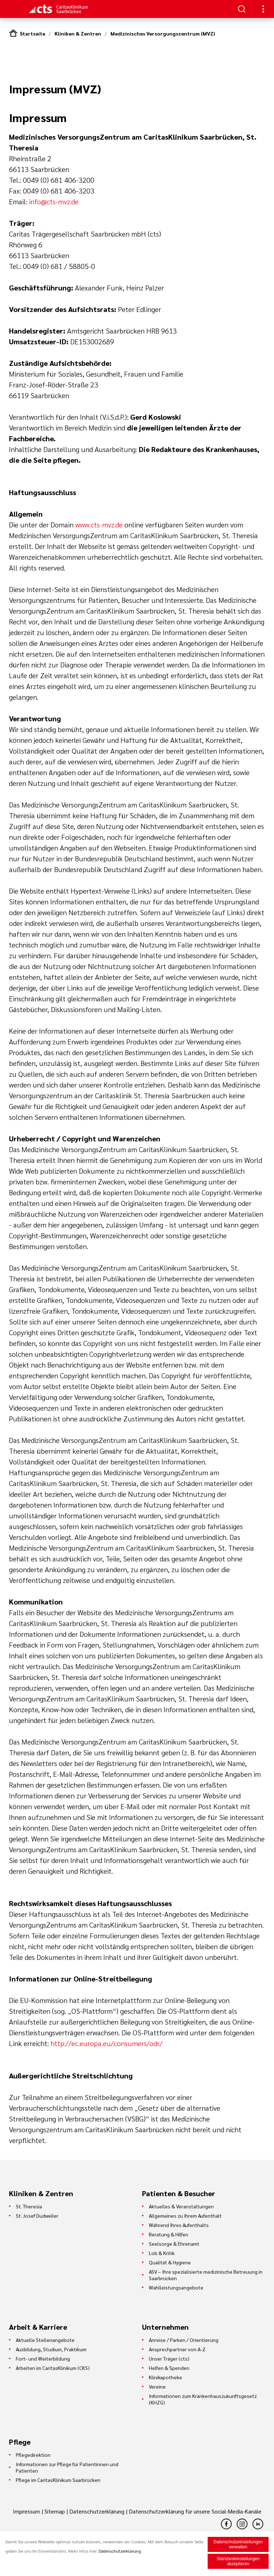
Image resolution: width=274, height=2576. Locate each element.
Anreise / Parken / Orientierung (183, 2340)
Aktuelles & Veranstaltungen (181, 2206)
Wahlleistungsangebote (176, 2287)
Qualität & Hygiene (170, 2262)
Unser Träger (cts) (169, 2358)
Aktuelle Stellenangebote (45, 2340)
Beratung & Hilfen (168, 2234)
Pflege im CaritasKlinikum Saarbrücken (58, 2480)
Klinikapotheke (165, 2377)
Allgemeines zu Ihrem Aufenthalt (185, 2215)
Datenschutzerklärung (96, 2511)
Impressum (27, 2511)
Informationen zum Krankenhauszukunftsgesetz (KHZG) (203, 2399)
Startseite (32, 33)
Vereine (157, 2386)
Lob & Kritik (162, 2253)
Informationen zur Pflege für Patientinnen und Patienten (67, 2467)
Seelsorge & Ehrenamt (174, 2243)
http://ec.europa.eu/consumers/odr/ (106, 2043)
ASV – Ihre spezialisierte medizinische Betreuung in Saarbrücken (206, 2274)
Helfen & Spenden (169, 2368)
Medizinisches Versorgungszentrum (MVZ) (162, 33)
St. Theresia (29, 2206)
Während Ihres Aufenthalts (179, 2225)
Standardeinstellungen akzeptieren (238, 2561)
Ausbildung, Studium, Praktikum (51, 2349)
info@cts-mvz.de (54, 201)
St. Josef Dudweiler (37, 2215)
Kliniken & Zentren (78, 33)
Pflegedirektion (33, 2454)
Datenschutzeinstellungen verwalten (238, 2544)
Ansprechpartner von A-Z (177, 2349)
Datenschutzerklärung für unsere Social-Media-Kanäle (195, 2511)
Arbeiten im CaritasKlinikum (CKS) (53, 2368)
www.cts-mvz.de (99, 524)
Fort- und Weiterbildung (43, 2358)
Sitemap (54, 2511)
